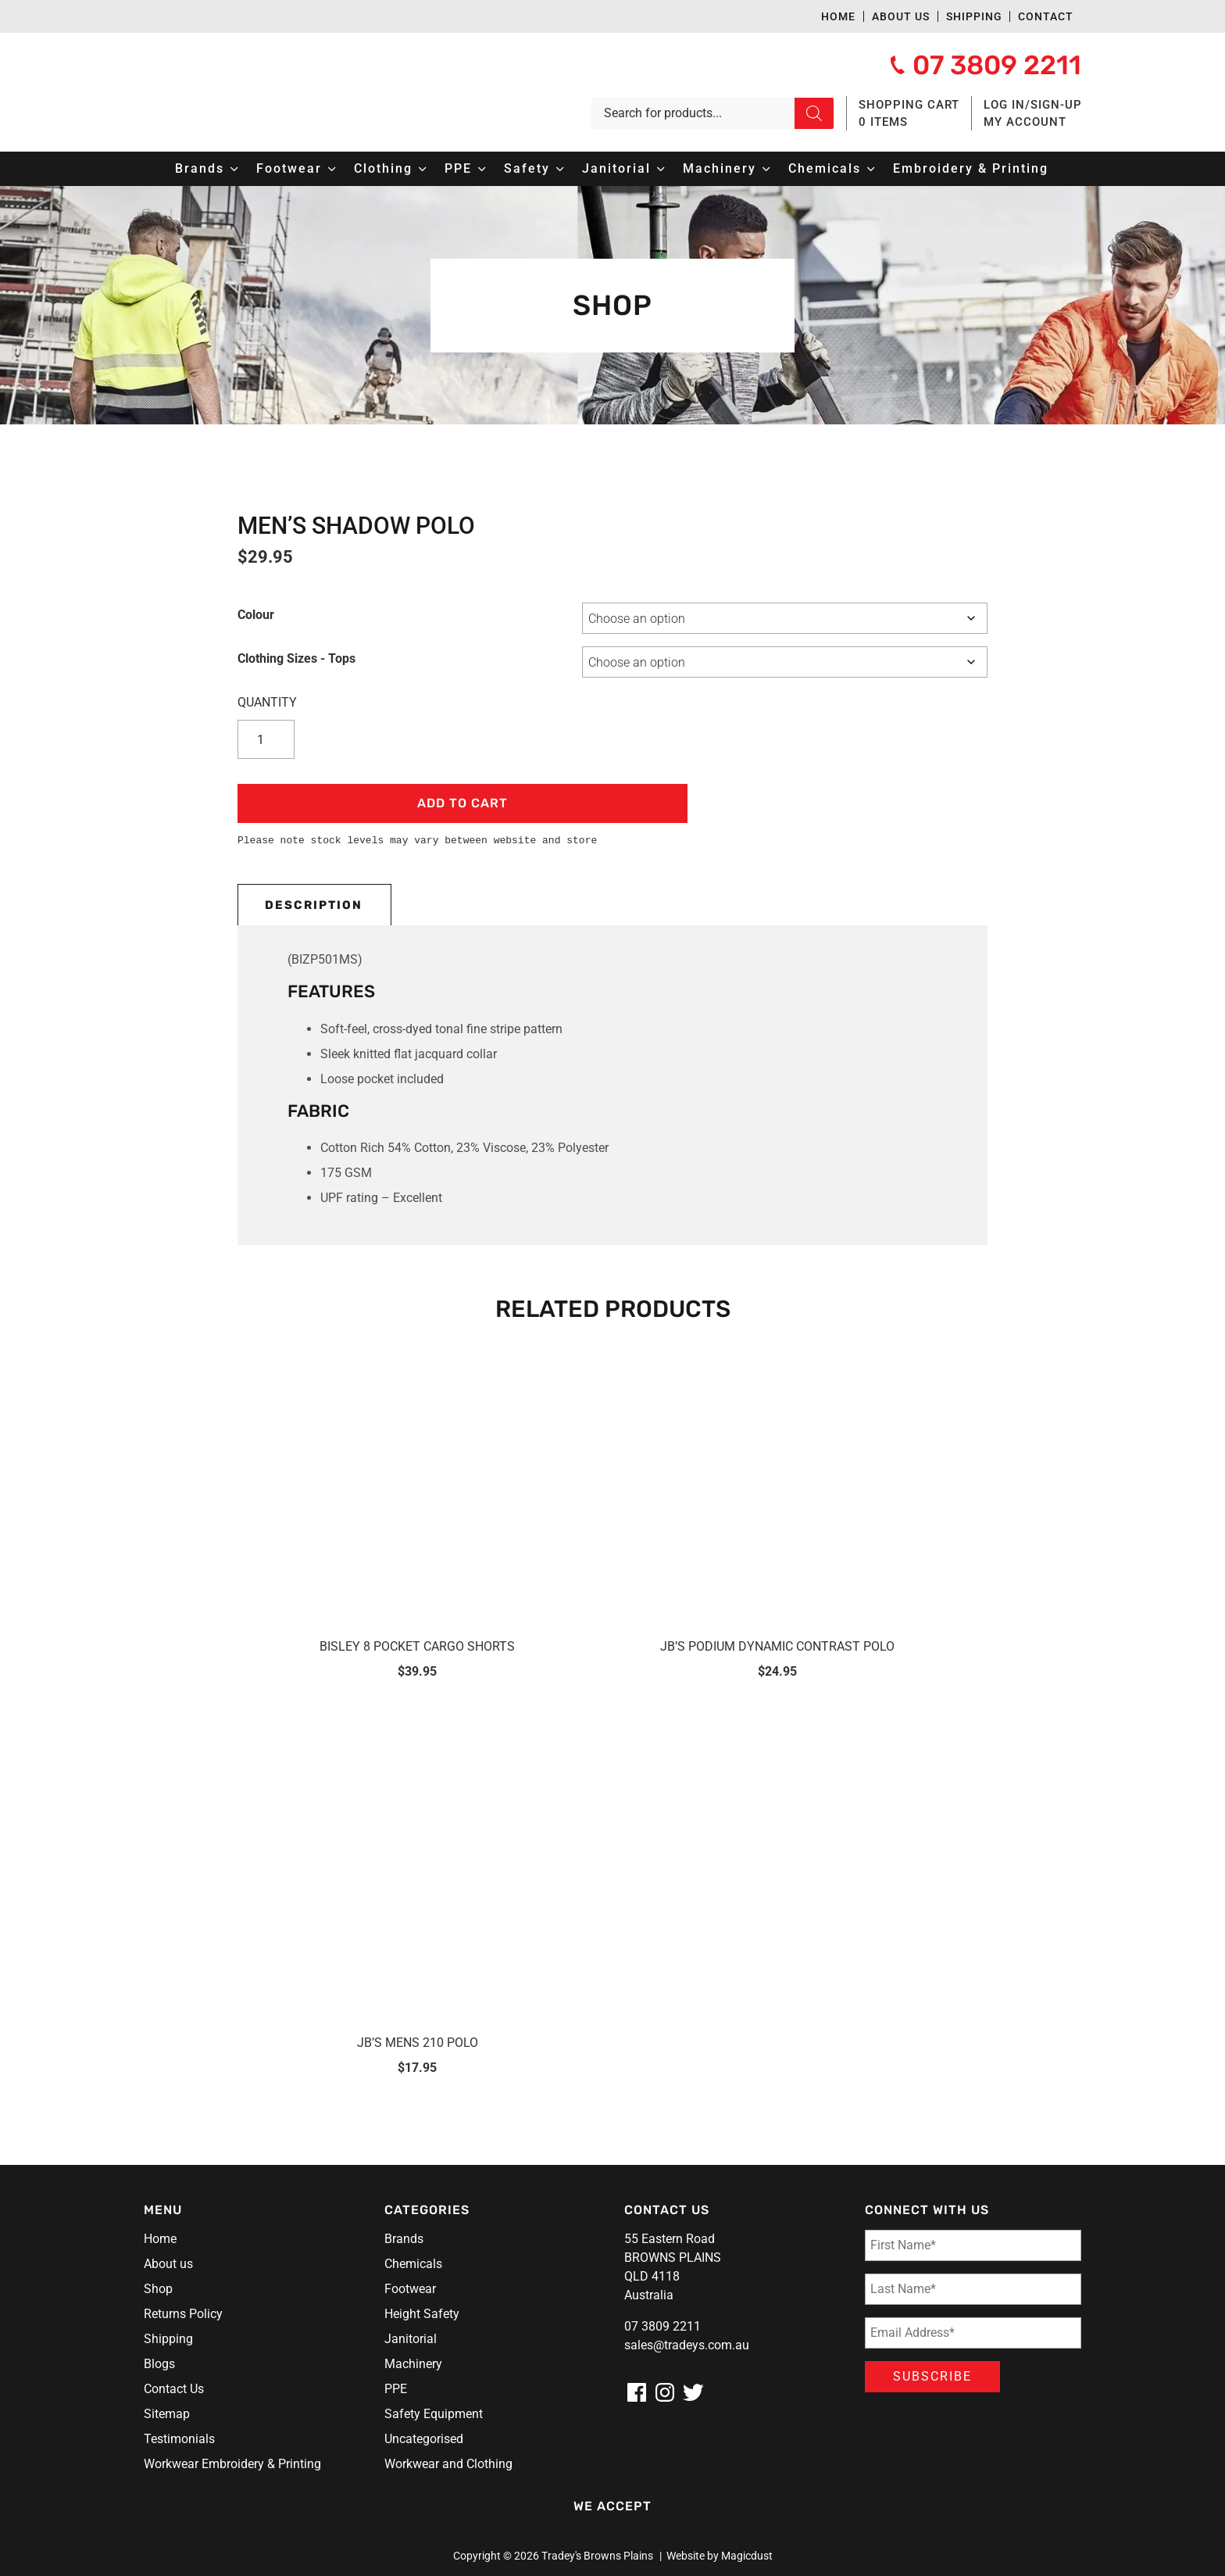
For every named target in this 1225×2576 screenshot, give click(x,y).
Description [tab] (313, 905)
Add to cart (462, 803)
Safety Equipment (433, 2413)
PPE (395, 2388)
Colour (256, 614)
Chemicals (413, 2263)
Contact (1045, 16)
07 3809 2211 (662, 2326)
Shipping (974, 16)
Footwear (410, 2288)
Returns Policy (183, 2313)
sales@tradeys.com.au (686, 2345)
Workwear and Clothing (448, 2463)
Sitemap (167, 2413)
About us (901, 16)
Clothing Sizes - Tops (296, 658)
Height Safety (421, 2313)
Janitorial (410, 2338)
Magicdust (747, 2555)
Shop (158, 2288)
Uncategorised (423, 2438)
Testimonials (179, 2438)
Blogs (159, 2363)
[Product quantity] (269, 739)
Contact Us (174, 2388)
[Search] (814, 113)
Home (838, 16)
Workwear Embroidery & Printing (232, 2463)
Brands (403, 2238)
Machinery (413, 2363)
